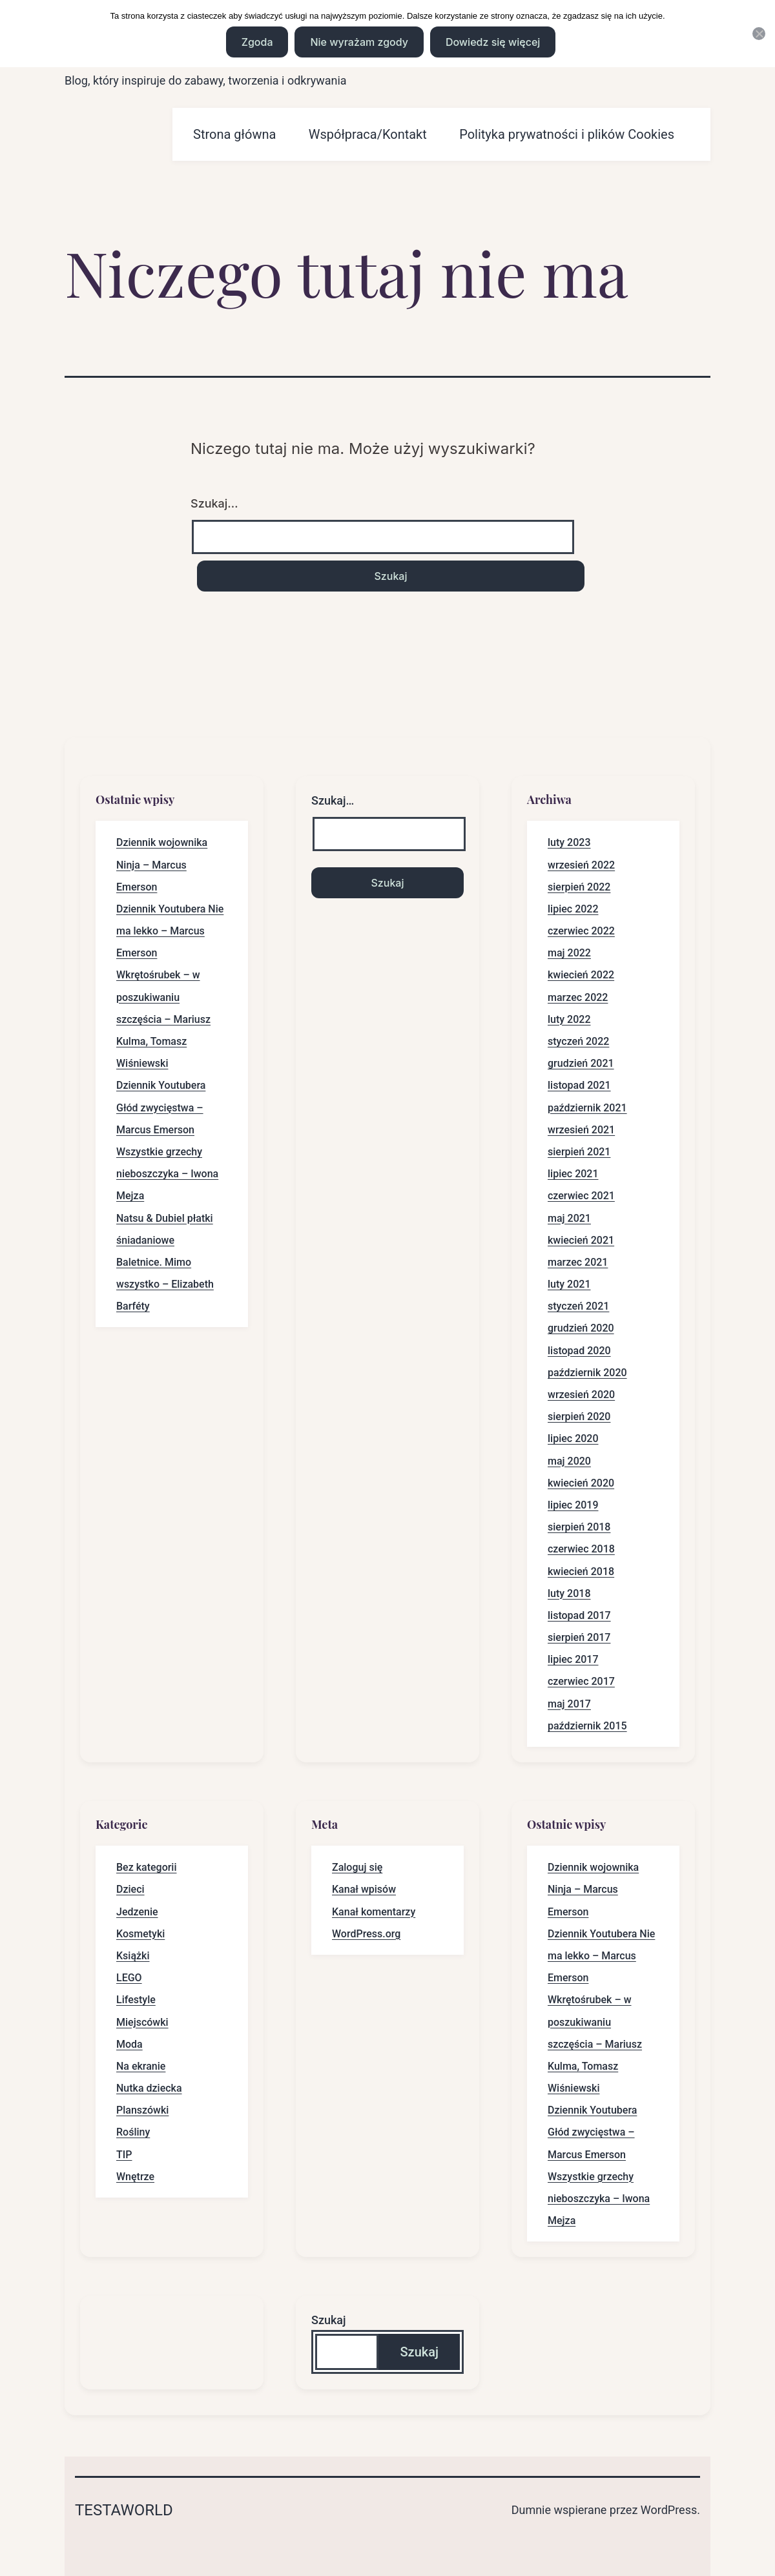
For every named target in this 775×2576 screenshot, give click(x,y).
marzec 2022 (578, 997)
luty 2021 (569, 1284)
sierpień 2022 (579, 887)
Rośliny (133, 2132)
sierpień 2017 (579, 1637)
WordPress (669, 2510)
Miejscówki (142, 2022)
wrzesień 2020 (581, 1394)
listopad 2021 (579, 1085)
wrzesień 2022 (581, 865)
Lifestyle (136, 2000)
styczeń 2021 (578, 1306)
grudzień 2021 (581, 1063)
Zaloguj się (357, 1867)
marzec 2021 (578, 1262)
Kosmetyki (140, 1934)
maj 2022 (569, 953)
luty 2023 (569, 842)
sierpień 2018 (579, 1527)
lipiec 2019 (573, 1505)
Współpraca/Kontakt (368, 134)
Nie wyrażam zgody (359, 42)
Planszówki (142, 2110)
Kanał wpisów (364, 1889)
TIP (124, 2154)
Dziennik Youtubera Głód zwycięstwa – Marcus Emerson (160, 1107)
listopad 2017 (579, 1615)
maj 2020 (569, 1461)
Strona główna (234, 134)
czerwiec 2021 (581, 1196)
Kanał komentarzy (373, 1912)
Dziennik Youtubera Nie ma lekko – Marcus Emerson (169, 931)
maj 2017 (569, 1704)
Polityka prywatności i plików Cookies (566, 134)
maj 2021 (569, 1218)
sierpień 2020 (579, 1416)
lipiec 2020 (573, 1438)
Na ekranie (140, 2066)
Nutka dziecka (149, 2088)
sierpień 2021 (579, 1152)
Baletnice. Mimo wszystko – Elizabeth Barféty (165, 1284)
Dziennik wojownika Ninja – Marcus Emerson (161, 864)
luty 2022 (569, 1019)
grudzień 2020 (581, 1328)
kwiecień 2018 (581, 1571)
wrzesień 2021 (581, 1130)
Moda (129, 2044)
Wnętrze (135, 2176)
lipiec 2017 (573, 1659)
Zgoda (257, 42)
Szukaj (328, 2320)
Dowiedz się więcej (493, 42)
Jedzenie (137, 1912)
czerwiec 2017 (581, 1681)
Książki (133, 1956)
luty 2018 (569, 1593)
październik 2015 (587, 1726)
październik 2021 (587, 1108)
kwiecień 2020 (581, 1483)
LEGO (129, 1978)
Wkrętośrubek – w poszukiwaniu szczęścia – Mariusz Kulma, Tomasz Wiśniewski (163, 1019)
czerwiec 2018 (581, 1549)
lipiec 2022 (573, 909)
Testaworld (124, 2510)
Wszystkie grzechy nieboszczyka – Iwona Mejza (167, 1174)
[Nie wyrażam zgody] (758, 33)
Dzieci (130, 1889)
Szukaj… (214, 503)
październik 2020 (587, 1372)
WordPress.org (366, 1934)
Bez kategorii (146, 1867)
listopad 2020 (579, 1351)
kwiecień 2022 (581, 975)
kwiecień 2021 (581, 1240)
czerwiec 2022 (581, 931)
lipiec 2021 (573, 1174)
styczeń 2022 (578, 1041)
